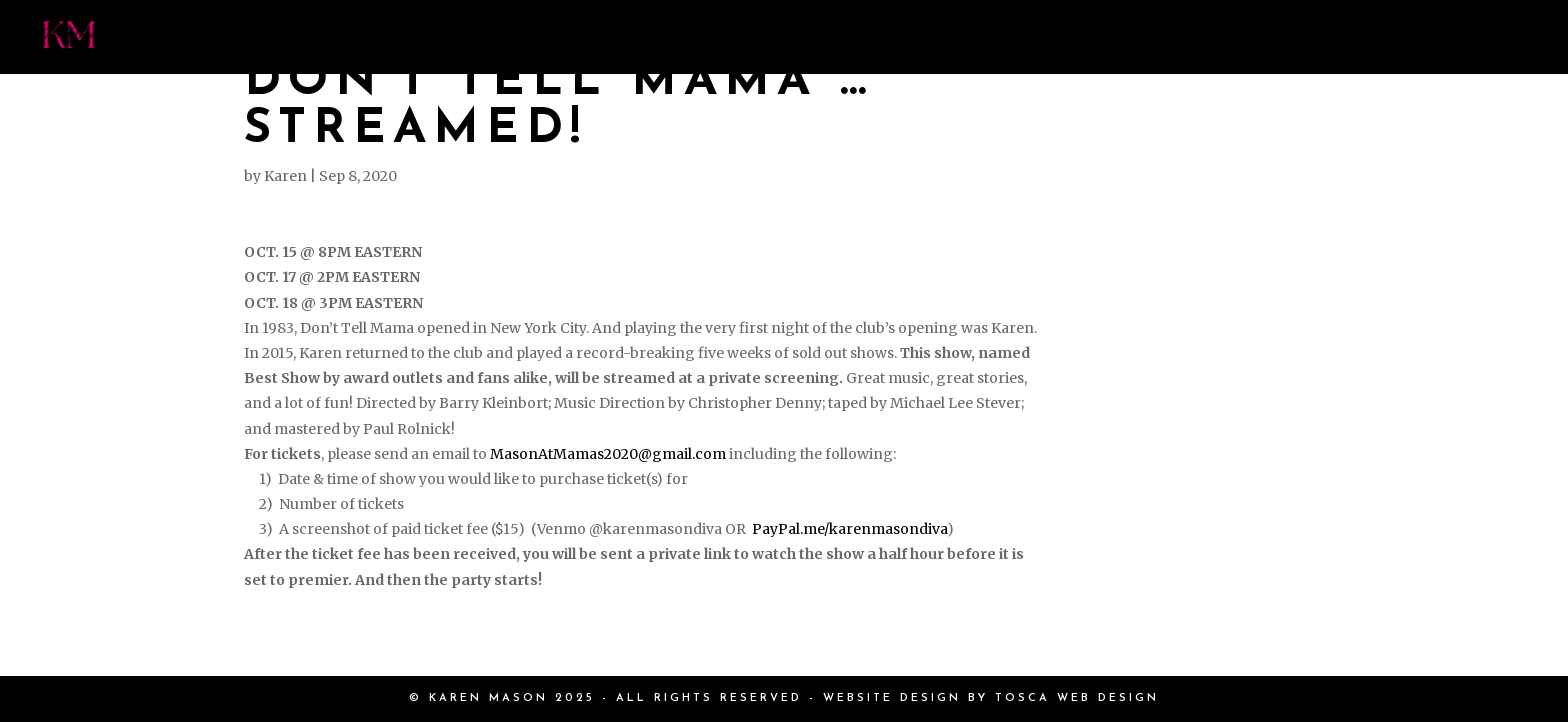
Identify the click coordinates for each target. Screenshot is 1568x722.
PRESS (641, 37)
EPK (1332, 37)
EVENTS (988, 37)
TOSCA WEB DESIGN (1077, 698)
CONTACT (1440, 37)
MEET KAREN (504, 37)
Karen (285, 176)
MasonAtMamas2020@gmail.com (608, 454)
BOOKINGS (1122, 37)
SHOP (1245, 37)
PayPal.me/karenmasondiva (849, 529)
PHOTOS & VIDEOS (810, 37)
